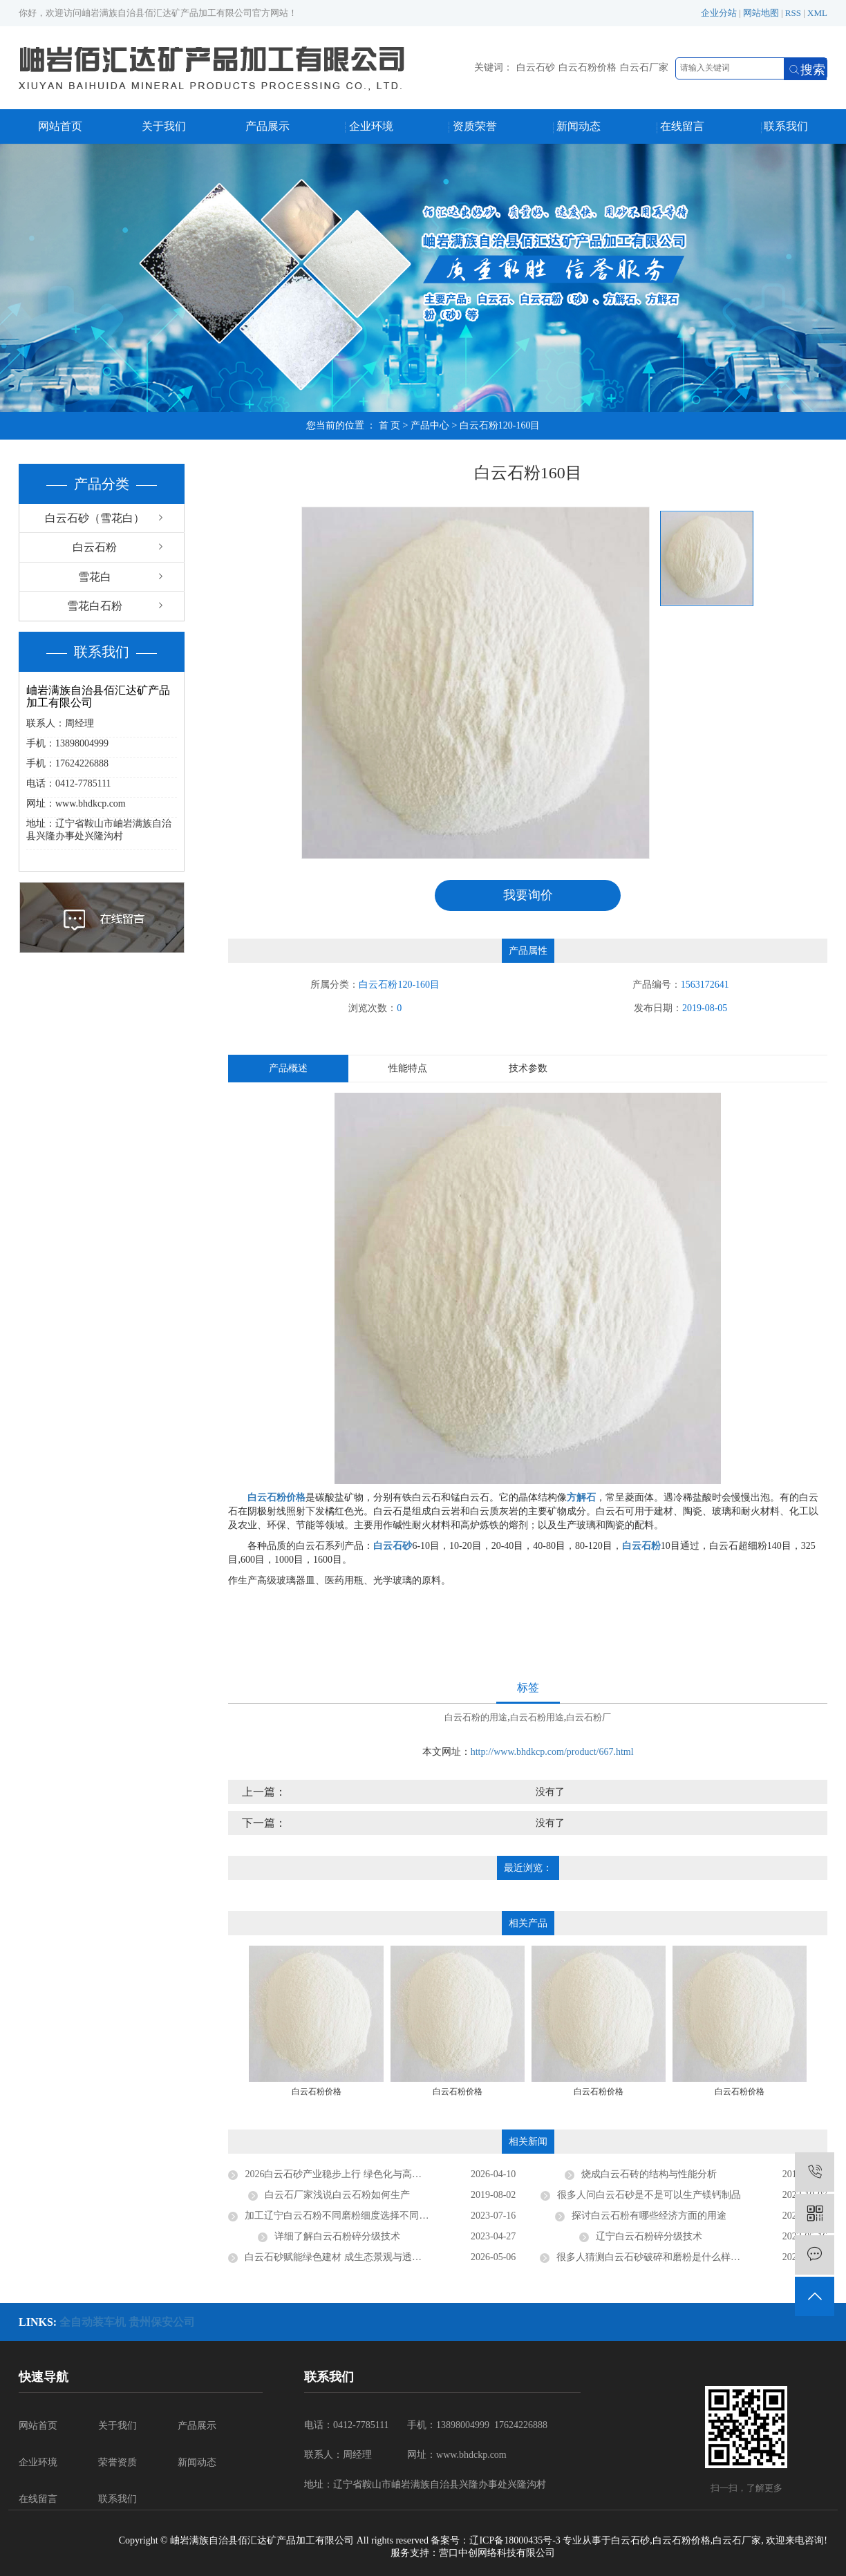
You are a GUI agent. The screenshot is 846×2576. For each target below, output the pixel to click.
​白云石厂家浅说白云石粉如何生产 (337, 2195)
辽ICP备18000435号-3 (514, 2540)
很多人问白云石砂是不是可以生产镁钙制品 (649, 2195)
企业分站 (719, 13)
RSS (793, 13)
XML (817, 13)
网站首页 (60, 126)
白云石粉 (95, 547)
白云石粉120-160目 (500, 425)
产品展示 (267, 126)
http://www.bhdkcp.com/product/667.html (552, 1752)
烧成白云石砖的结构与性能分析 (649, 2174)
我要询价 (528, 895)
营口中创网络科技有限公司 (497, 2553)
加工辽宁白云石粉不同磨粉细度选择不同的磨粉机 (351, 2215)
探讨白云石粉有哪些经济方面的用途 (649, 2215)
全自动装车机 (94, 2322)
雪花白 (94, 577)
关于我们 (164, 126)
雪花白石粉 (94, 606)
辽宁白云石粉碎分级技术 (649, 2236)
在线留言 (682, 126)
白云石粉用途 (537, 1717)
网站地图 (761, 13)
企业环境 (371, 126)
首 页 (390, 425)
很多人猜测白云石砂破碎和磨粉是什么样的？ (653, 2257)
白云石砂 (535, 67)
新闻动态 (578, 126)
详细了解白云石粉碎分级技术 (337, 2236)
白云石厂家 (644, 67)
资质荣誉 (475, 126)
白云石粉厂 (588, 1717)
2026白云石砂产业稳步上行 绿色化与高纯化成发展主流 (362, 2174)
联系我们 (786, 126)
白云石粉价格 (587, 67)
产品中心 (430, 425)
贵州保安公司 (162, 2322)
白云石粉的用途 (475, 1717)
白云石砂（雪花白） (94, 518)
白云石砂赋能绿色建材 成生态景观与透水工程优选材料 (362, 2257)
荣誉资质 (117, 2462)
